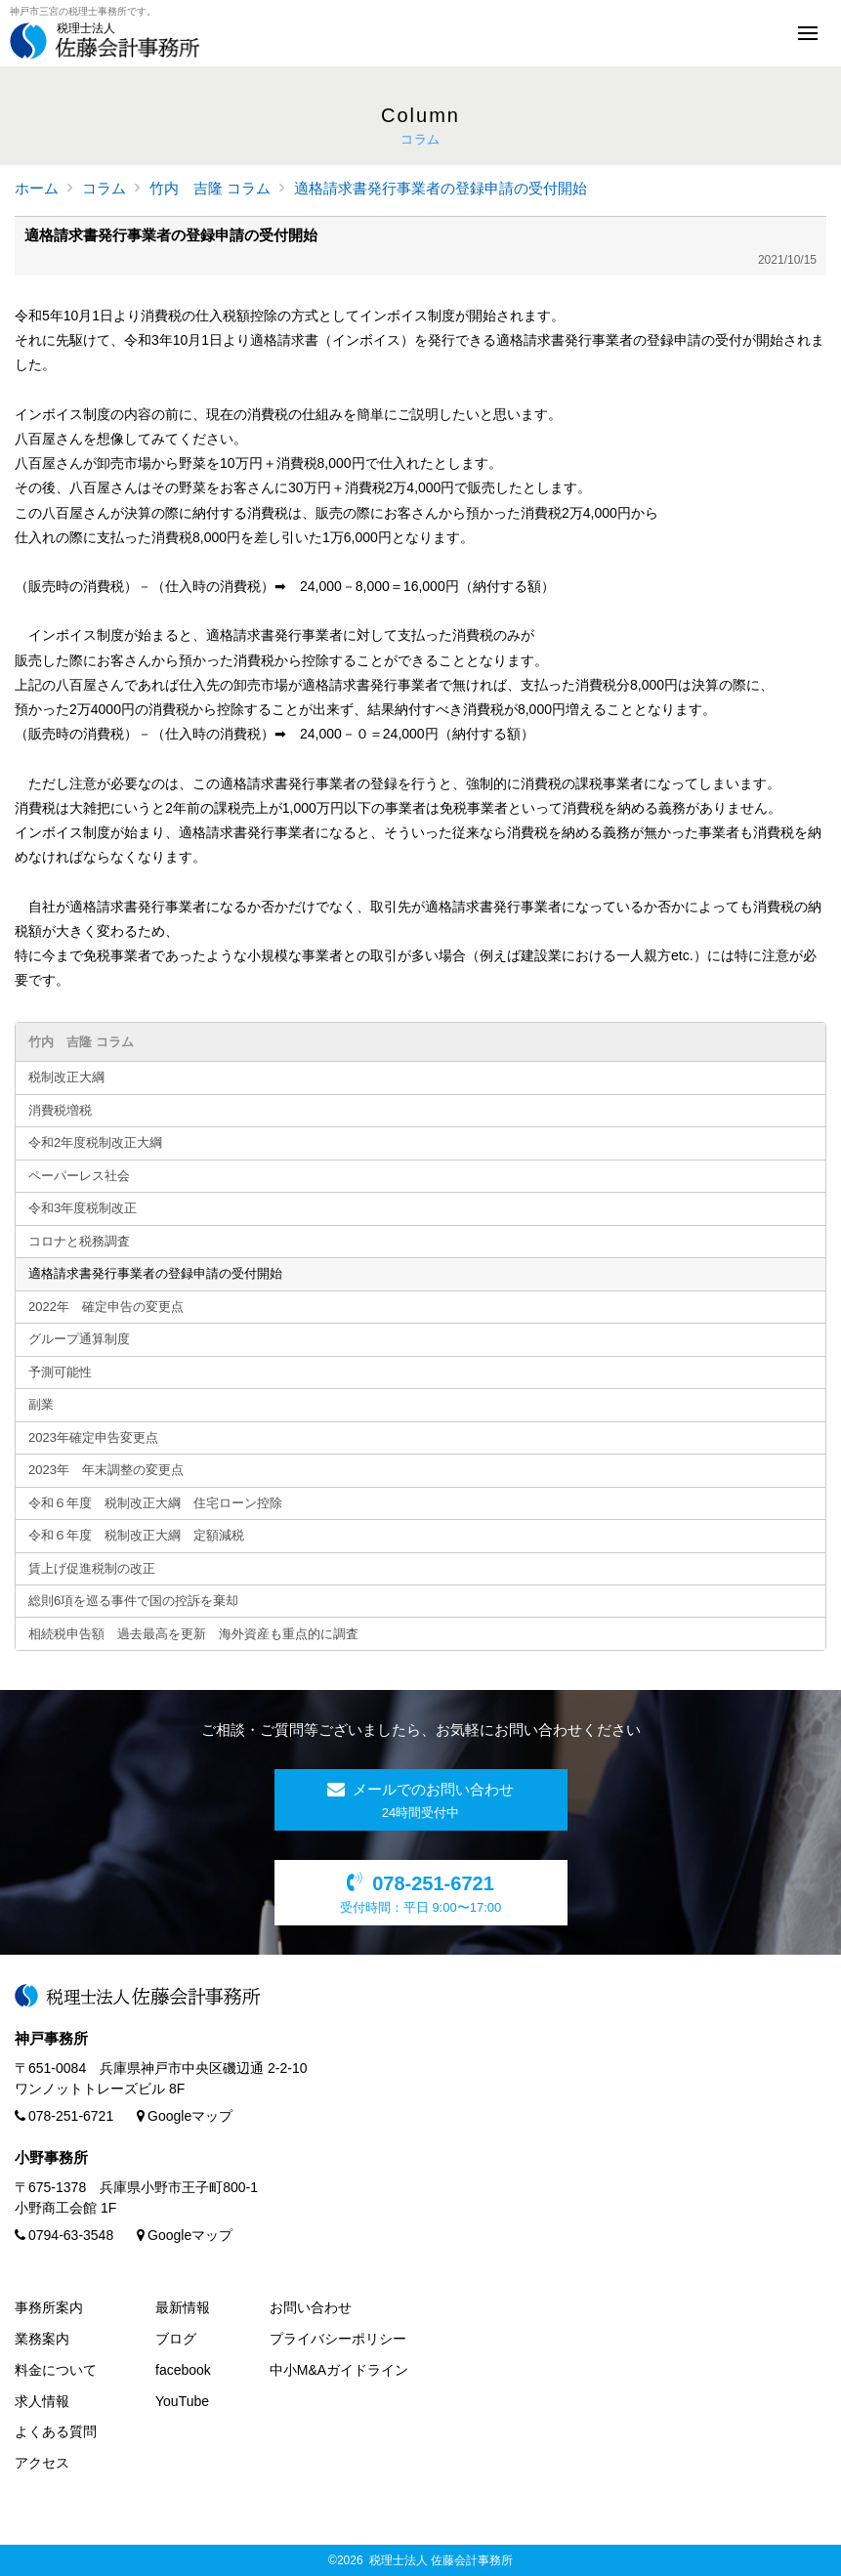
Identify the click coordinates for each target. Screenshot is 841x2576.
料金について (56, 2370)
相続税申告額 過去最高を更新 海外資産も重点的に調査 (193, 1633)
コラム (104, 188)
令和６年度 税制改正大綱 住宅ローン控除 (155, 1503)
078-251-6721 (64, 2116)
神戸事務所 (51, 2038)
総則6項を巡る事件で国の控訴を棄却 (133, 1600)
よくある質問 (56, 2431)
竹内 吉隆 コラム (210, 188)
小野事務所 (51, 2157)
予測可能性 (60, 1372)
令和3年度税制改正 (82, 1208)
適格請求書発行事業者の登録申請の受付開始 (440, 188)
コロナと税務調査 (79, 1241)
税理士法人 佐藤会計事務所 (441, 2560)
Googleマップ (184, 2116)
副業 (41, 1404)
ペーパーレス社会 (79, 1175)
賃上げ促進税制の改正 (91, 1568)
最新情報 (182, 2307)
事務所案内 (49, 2307)
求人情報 (42, 2401)
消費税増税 (60, 1110)
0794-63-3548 (64, 2235)
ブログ (175, 2338)
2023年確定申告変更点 (93, 1437)
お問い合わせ (311, 2307)
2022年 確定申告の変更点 (106, 1306)
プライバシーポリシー (338, 2338)
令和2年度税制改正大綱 (95, 1142)
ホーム (37, 188)
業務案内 (42, 2338)
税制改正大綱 (66, 1077)
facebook (183, 2370)
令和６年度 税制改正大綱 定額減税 (142, 1535)
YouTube (182, 2401)
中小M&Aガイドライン (339, 2370)
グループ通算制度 (79, 1338)
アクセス (42, 2462)
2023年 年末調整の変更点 (106, 1469)
